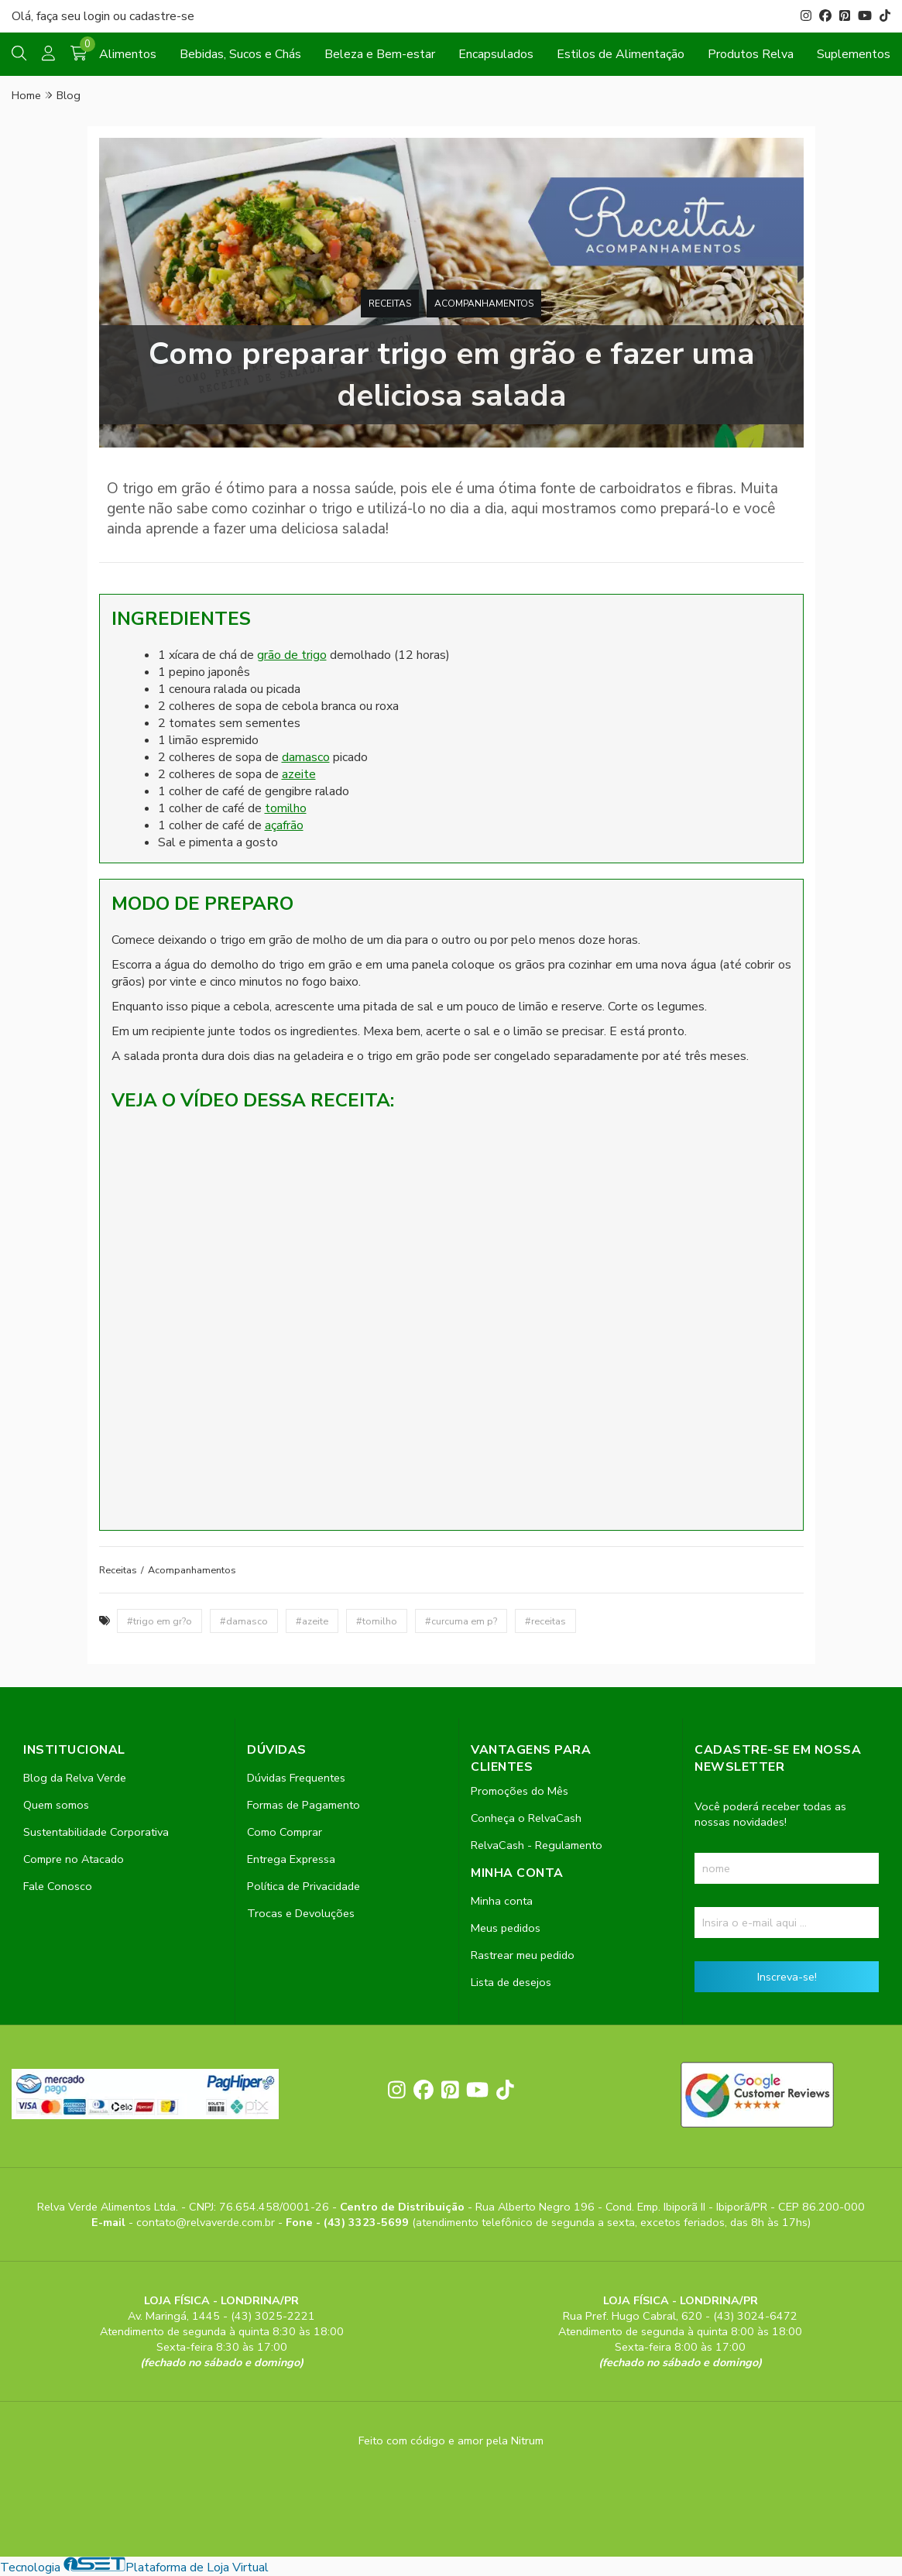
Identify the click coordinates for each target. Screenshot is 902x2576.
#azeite (312, 1621)
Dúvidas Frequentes (296, 1777)
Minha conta (502, 1901)
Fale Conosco (57, 1886)
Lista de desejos (511, 1982)
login (98, 16)
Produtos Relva (751, 54)
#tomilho (376, 1621)
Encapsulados (495, 54)
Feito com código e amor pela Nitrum (451, 2440)
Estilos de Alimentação (620, 54)
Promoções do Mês (519, 1791)
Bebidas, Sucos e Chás (240, 54)
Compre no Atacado (73, 1859)
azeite (299, 774)
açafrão (284, 825)
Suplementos (853, 54)
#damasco (244, 1621)
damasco (306, 757)
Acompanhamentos (483, 303)
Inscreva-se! (787, 1976)
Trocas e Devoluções (301, 1913)
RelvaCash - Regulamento (536, 1845)
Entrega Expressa (291, 1859)
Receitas (390, 303)
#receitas (545, 1621)
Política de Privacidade (303, 1886)
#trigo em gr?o (159, 1621)
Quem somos (56, 1805)
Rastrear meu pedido (522, 1955)
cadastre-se (161, 16)
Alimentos (127, 54)
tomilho (286, 808)
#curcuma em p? (461, 1621)
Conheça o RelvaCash (526, 1818)
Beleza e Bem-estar (379, 54)
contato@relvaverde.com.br (207, 2222)
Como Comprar (284, 1832)
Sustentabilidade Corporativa (96, 1832)
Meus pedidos (505, 1928)
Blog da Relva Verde (74, 1777)
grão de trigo (292, 655)
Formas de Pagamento (303, 1805)
